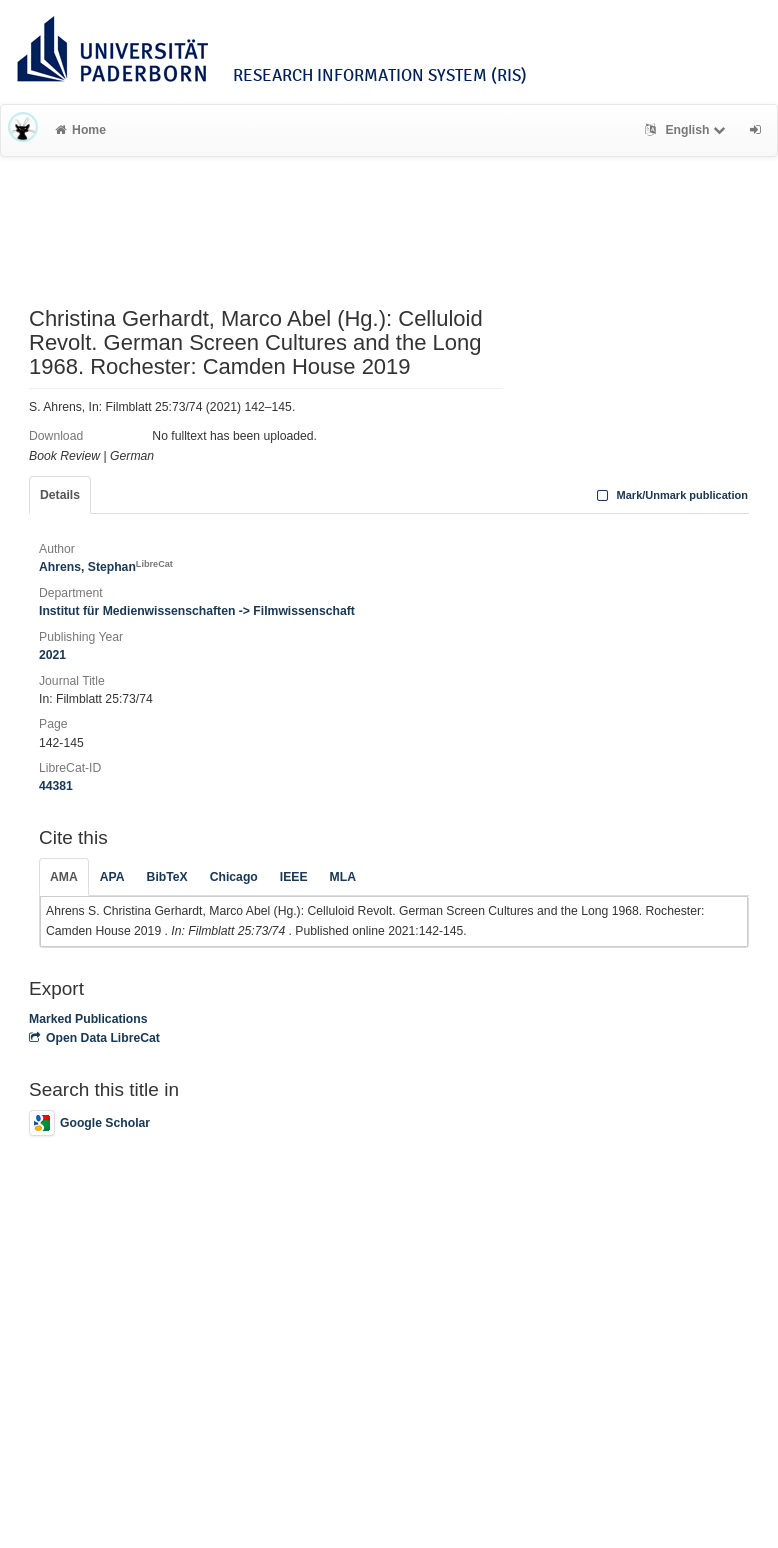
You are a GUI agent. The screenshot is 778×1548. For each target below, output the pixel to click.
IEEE (294, 877)
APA (112, 877)
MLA (343, 877)
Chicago (234, 877)
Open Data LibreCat (94, 1038)
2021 (52, 655)
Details (60, 495)
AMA (64, 877)
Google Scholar (89, 1123)
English (687, 130)
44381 (56, 786)
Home (80, 130)
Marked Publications (88, 1019)
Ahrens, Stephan (106, 567)
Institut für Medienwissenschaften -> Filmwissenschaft (197, 611)
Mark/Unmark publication (670, 495)
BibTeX (167, 877)
